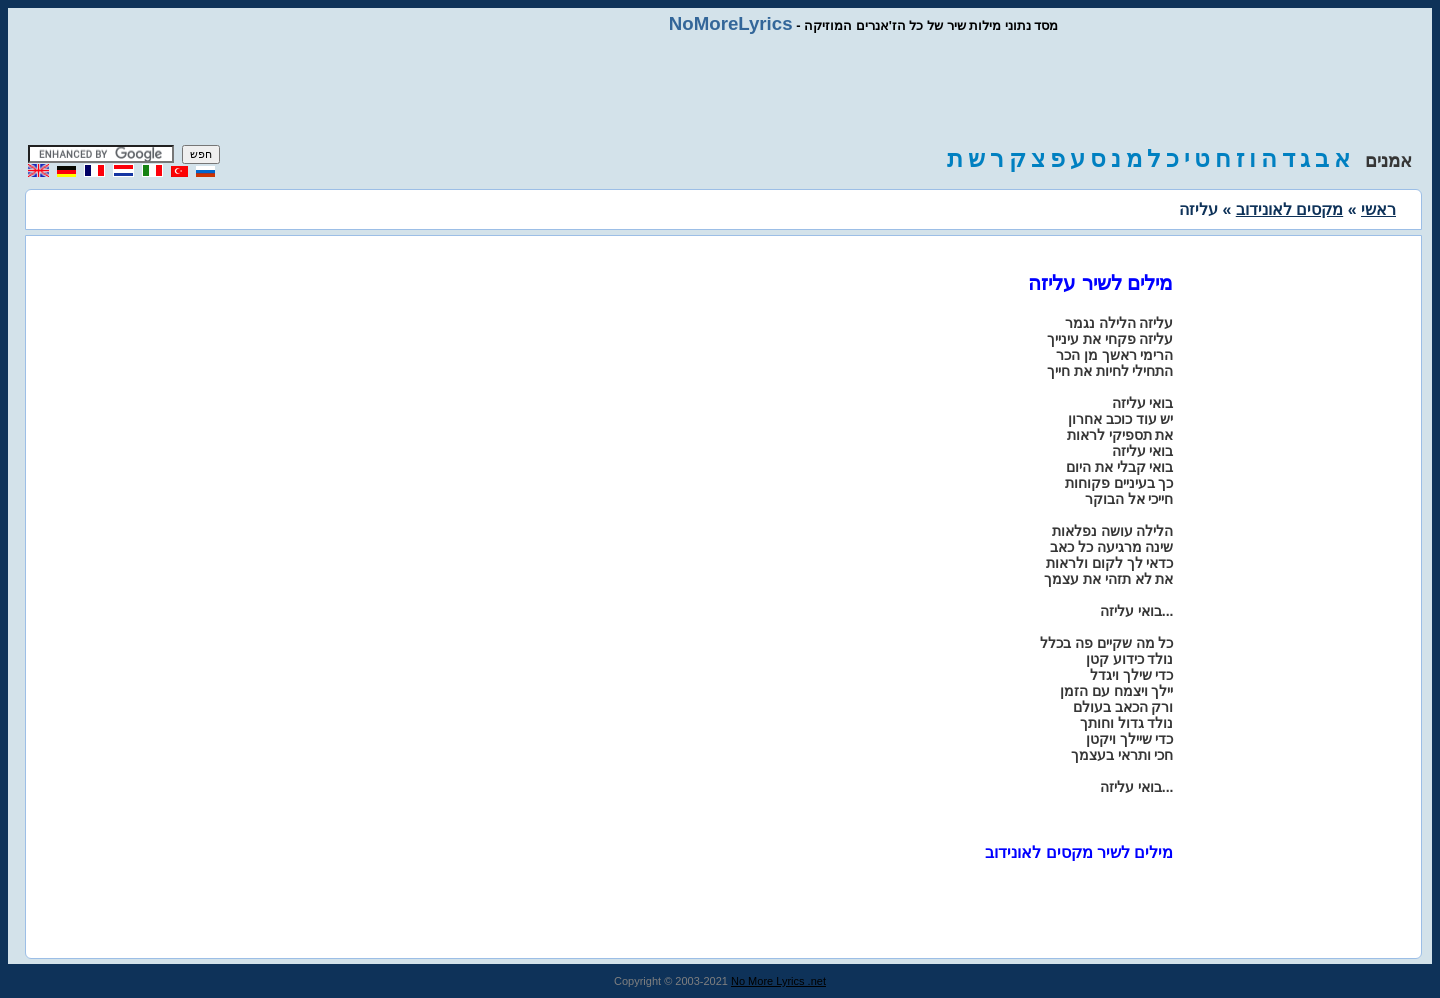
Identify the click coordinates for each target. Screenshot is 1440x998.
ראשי (1378, 209)
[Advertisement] (720, 90)
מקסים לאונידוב (1289, 209)
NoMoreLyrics (731, 23)
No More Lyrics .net (778, 981)
